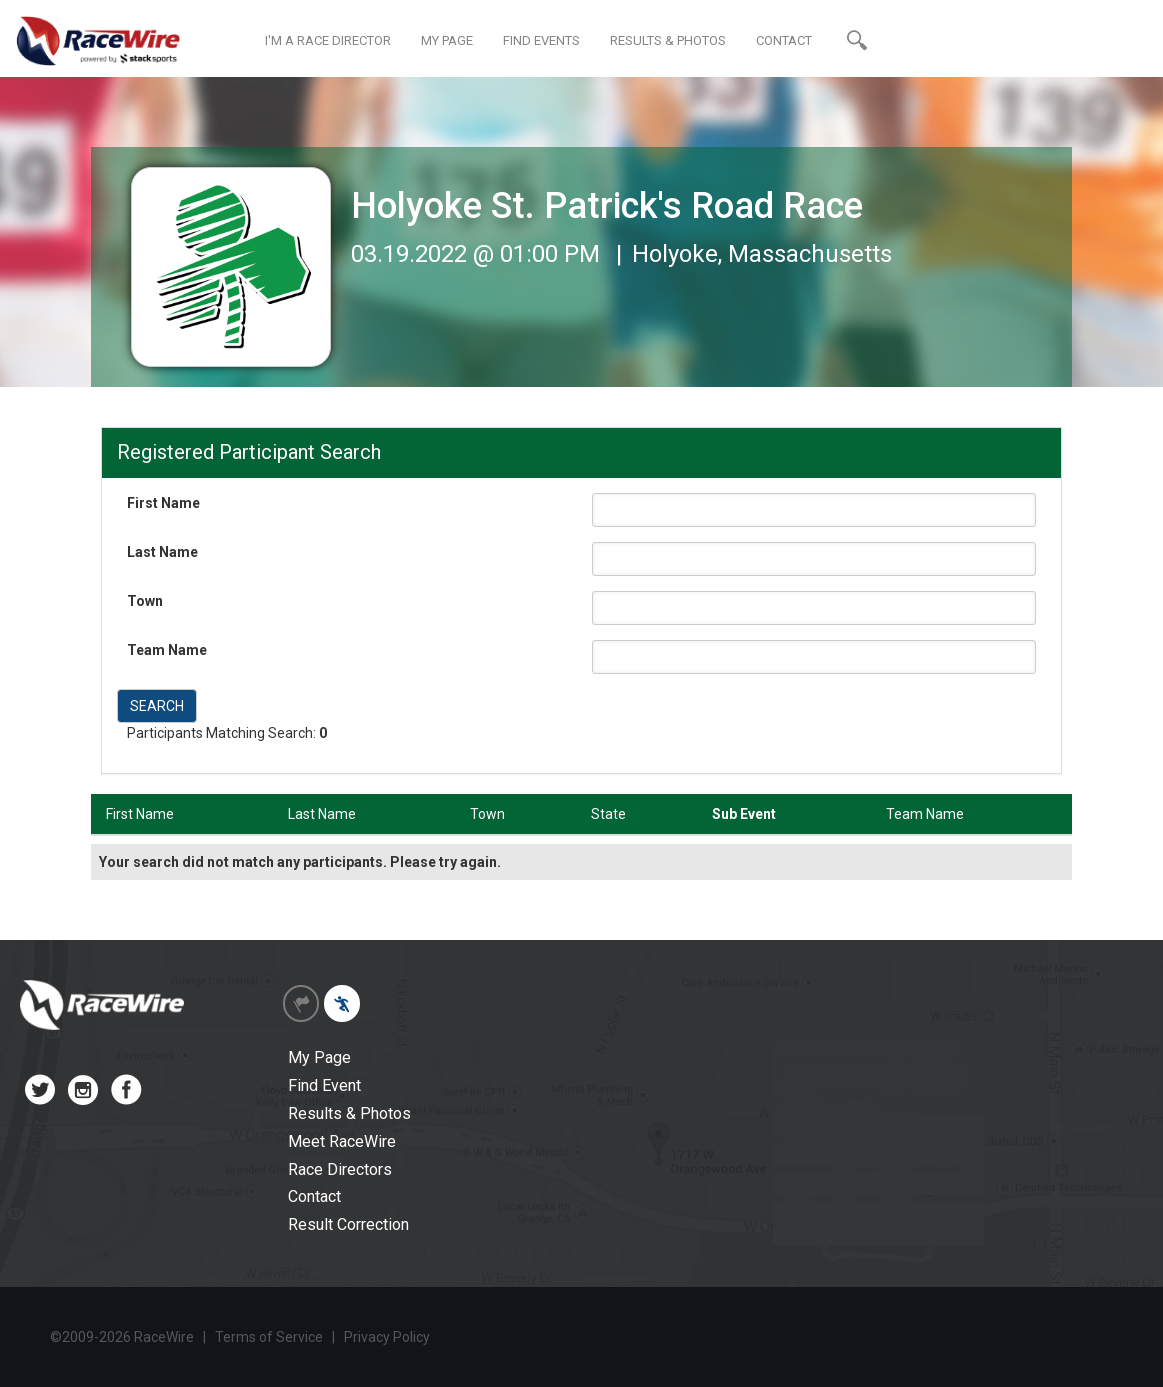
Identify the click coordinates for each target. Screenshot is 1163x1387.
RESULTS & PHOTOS (668, 40)
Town (145, 601)
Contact (314, 1196)
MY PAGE (447, 40)
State (608, 814)
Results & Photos (349, 1113)
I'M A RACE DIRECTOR (328, 40)
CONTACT (784, 40)
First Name (163, 503)
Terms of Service (269, 1337)
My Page (319, 1057)
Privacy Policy (387, 1337)
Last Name (162, 552)
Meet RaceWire (342, 1141)
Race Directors (340, 1169)
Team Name (167, 650)
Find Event (324, 1085)
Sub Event (744, 814)
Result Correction (348, 1224)
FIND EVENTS (541, 40)
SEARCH (157, 706)
